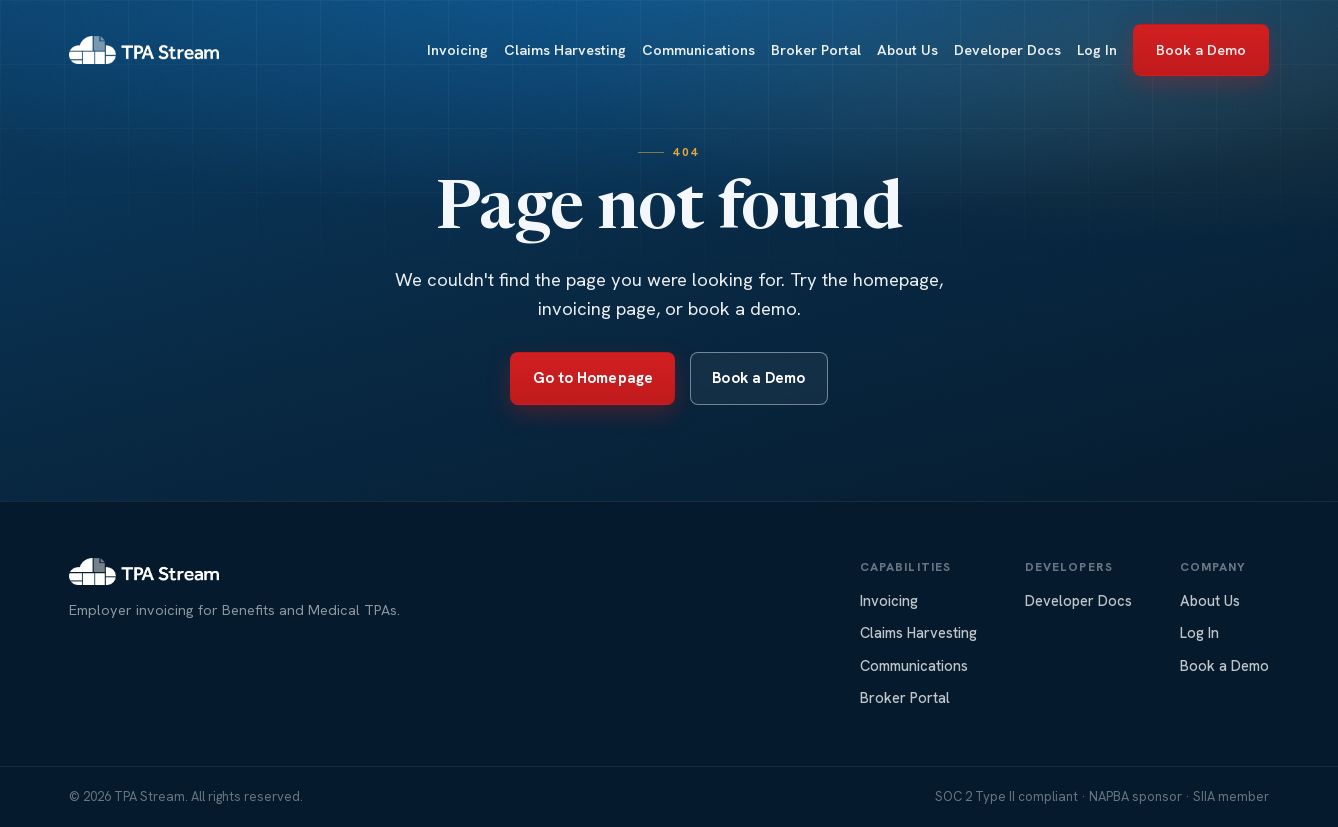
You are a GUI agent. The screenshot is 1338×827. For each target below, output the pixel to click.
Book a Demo (1201, 50)
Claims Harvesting (565, 50)
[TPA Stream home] (144, 50)
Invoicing (457, 50)
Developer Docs (1007, 50)
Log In (1097, 50)
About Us (907, 50)
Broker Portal (816, 50)
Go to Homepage (593, 378)
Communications (698, 50)
